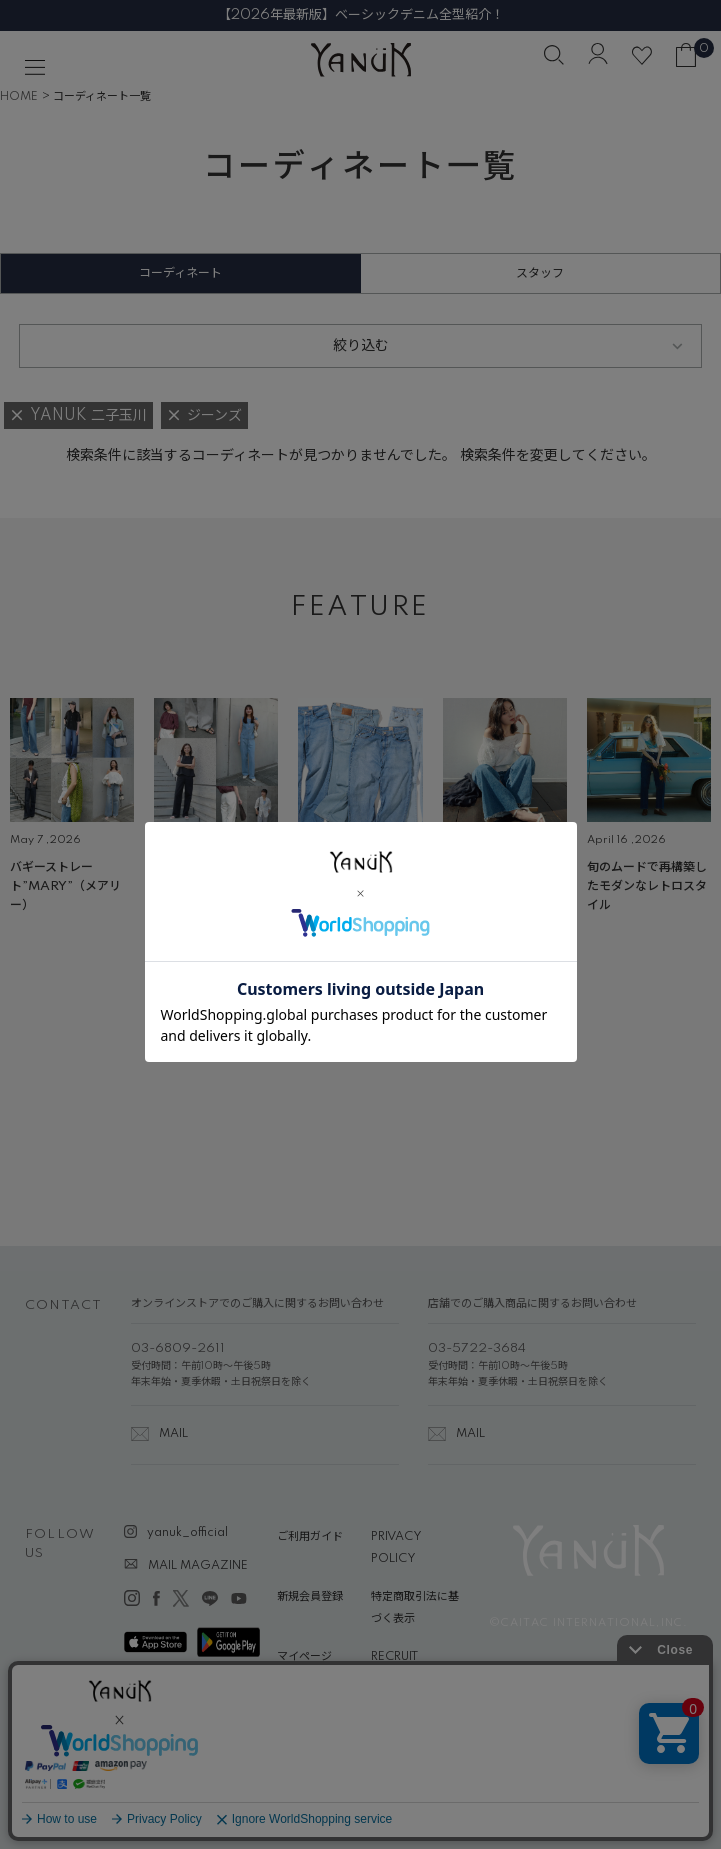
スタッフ (540, 273)
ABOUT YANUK (319, 1694)
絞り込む (361, 346)
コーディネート (180, 273)
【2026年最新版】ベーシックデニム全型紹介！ (361, 15)
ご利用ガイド (310, 1537)
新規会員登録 (310, 1597)
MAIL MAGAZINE (198, 1566)
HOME (19, 97)
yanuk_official (187, 1533)
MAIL (173, 1434)
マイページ (304, 1657)
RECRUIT (394, 1657)
